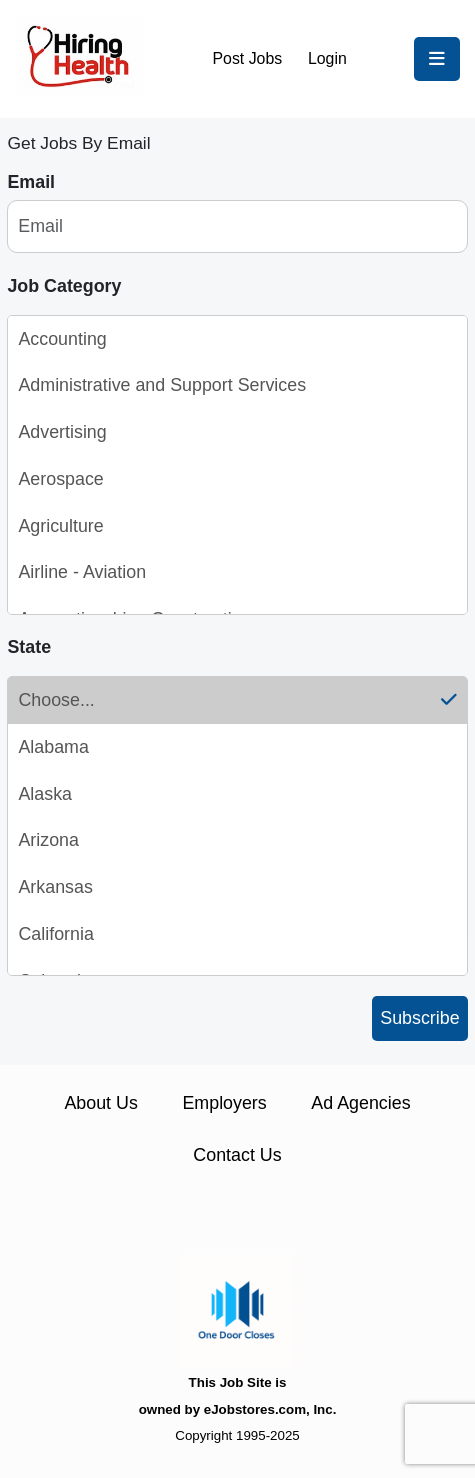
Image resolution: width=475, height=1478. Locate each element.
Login (327, 58)
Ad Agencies (360, 1103)
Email (31, 182)
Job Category (64, 286)
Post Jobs (248, 58)
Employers (224, 1103)
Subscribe (419, 1018)
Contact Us (237, 1155)
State (29, 647)
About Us (100, 1103)
